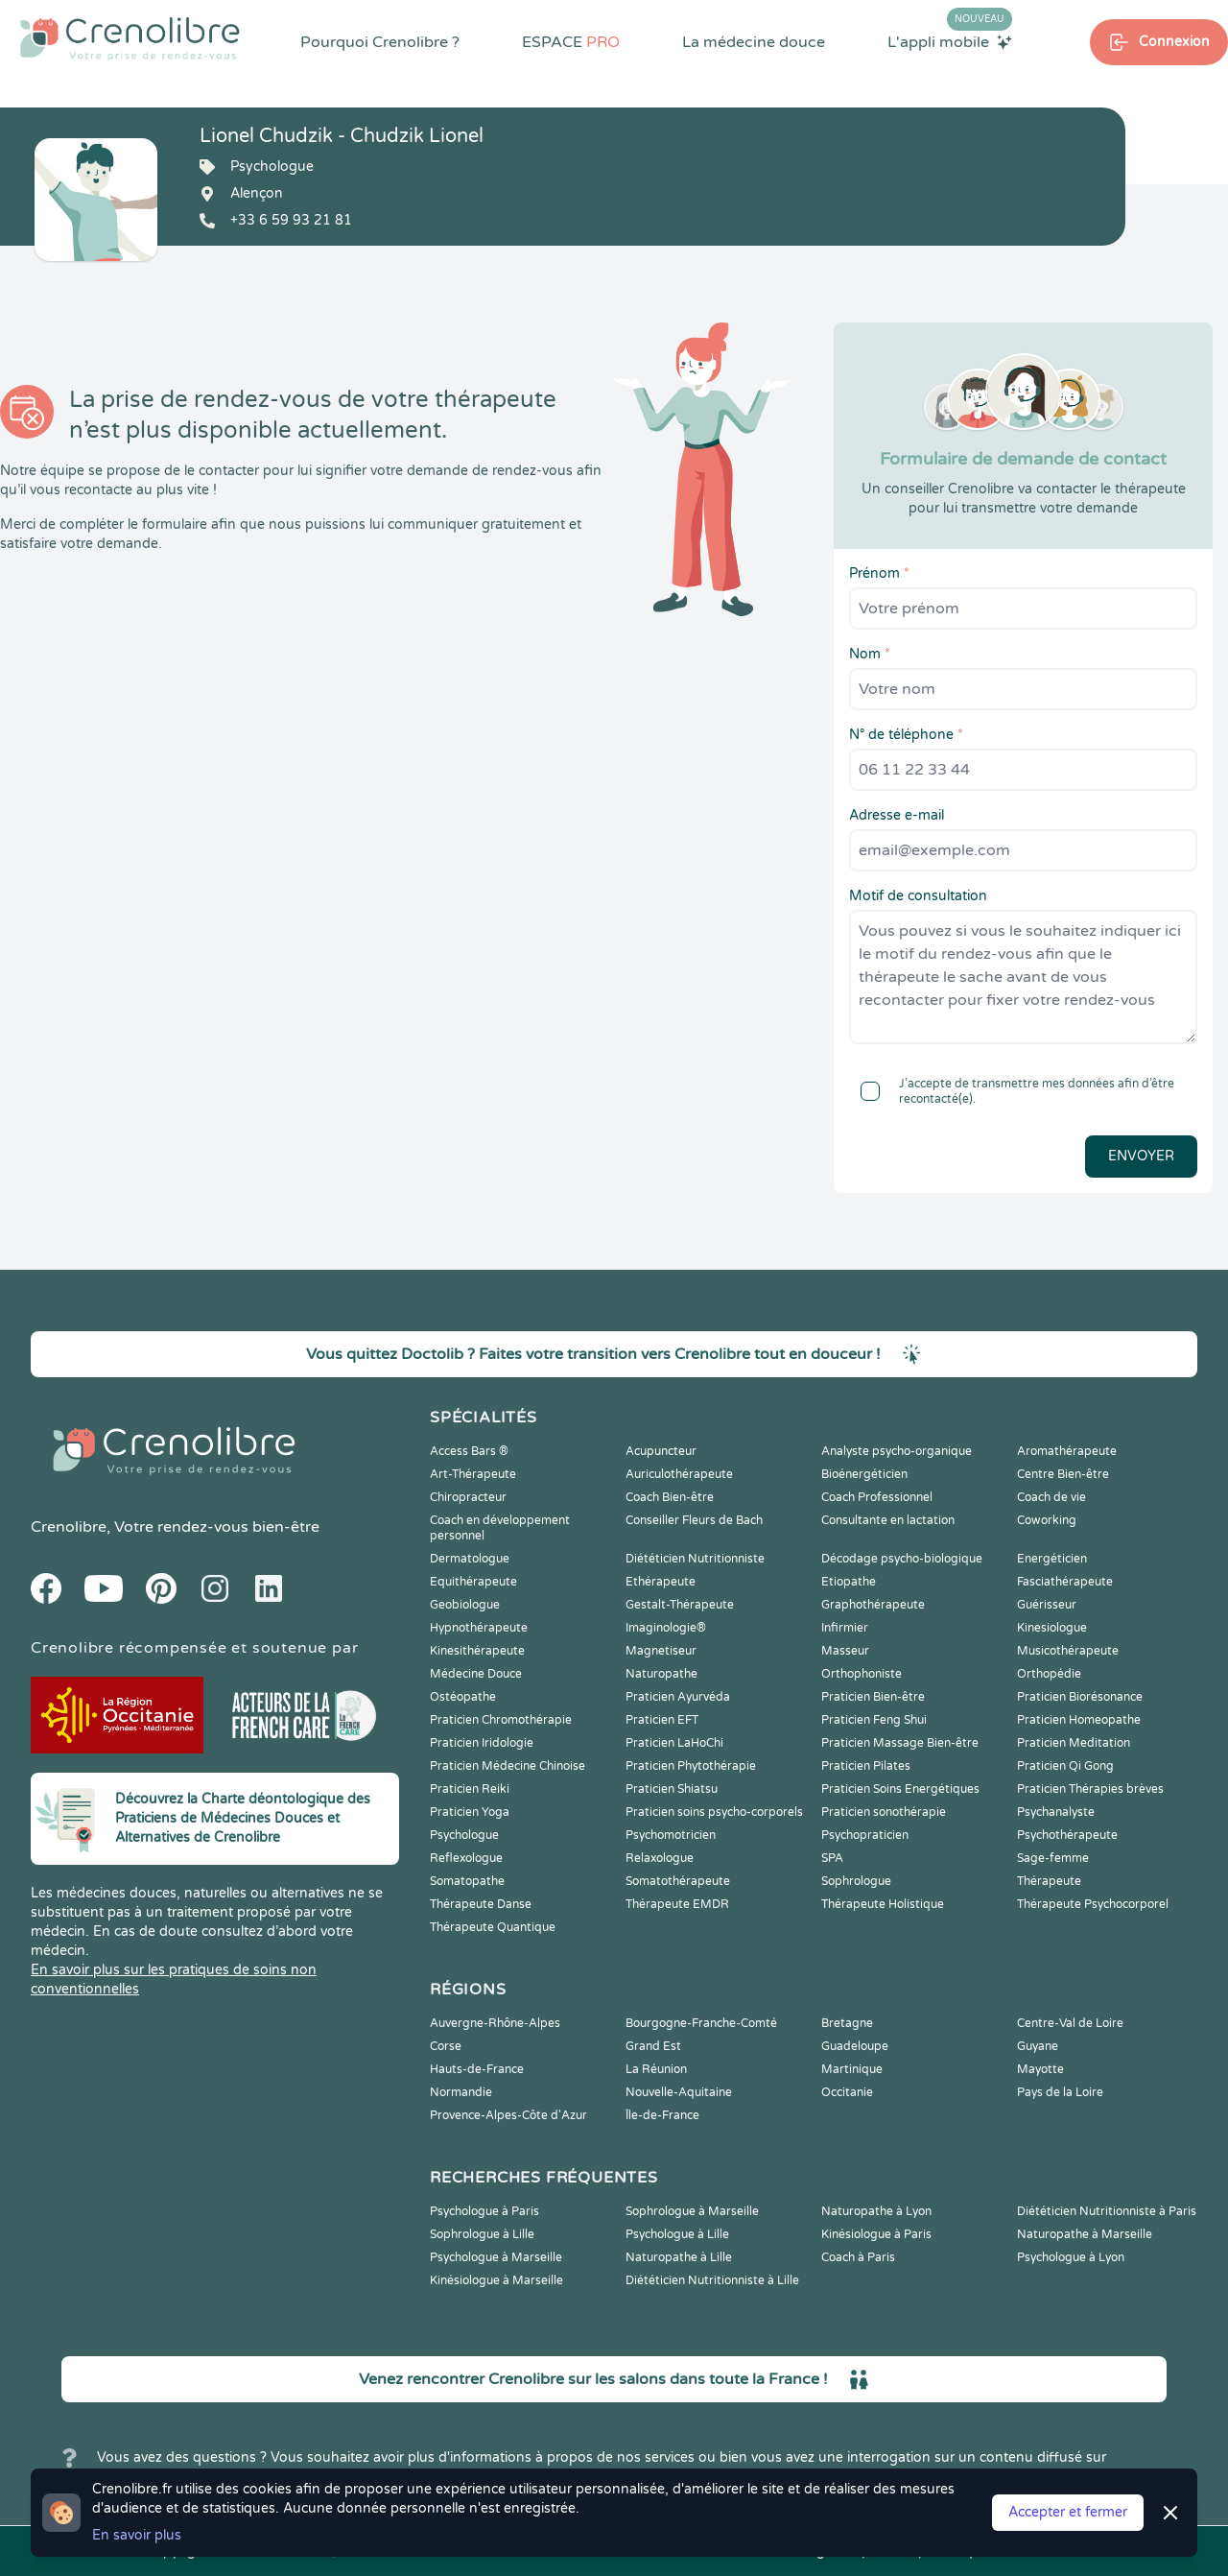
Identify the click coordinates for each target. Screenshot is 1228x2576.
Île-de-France (662, 2115)
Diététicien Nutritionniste (695, 1558)
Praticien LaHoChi (674, 1743)
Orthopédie (1049, 1674)
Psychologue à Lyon (1070, 2257)
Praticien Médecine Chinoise (507, 1766)
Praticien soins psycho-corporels (714, 1812)
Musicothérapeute (1068, 1651)
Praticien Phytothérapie (691, 1766)
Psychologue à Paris (484, 2211)
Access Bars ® (469, 1451)
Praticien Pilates (865, 1766)
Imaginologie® (666, 1627)
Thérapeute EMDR (677, 1904)
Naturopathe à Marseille (1084, 2234)
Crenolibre (68, 1527)
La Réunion (656, 2069)
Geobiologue (465, 1604)
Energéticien (1052, 1558)
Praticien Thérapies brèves (1090, 1789)
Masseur (845, 1651)
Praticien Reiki (469, 1789)
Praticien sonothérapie (883, 1812)
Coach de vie (1051, 1497)
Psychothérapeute (1067, 1835)
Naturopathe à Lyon (876, 2211)
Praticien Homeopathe (1079, 1720)
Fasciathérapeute (1065, 1581)
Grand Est (653, 2046)
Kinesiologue (1052, 1627)
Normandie (461, 2092)
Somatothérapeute (678, 1881)
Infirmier (844, 1627)
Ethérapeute (661, 1581)
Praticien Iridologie (481, 1743)
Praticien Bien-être (873, 1697)
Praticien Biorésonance (1080, 1697)
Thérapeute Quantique (492, 1927)
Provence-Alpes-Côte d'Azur (508, 2115)
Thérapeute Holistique (882, 1904)
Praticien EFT (662, 1720)
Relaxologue (660, 1858)
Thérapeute (1049, 1881)
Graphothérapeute (873, 1604)
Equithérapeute (473, 1581)
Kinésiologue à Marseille (496, 2280)
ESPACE (571, 42)
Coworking (1046, 1520)
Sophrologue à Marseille (692, 2211)
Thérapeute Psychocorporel (1093, 1904)
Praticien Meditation (1073, 1743)
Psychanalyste (1056, 1812)
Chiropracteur (468, 1497)
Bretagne (847, 2023)
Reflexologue (466, 1858)
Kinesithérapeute (477, 1651)
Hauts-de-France (477, 2069)
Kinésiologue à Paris (876, 2234)
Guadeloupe (854, 2046)
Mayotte (1040, 2069)
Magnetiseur (661, 1651)
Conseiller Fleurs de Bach (694, 1520)
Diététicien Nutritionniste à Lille (712, 2280)
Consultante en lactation (888, 1520)
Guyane (1037, 2046)
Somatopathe (467, 1881)
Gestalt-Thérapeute (680, 1604)
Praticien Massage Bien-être (900, 1743)
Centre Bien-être (1063, 1474)
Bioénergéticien (864, 1474)
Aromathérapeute (1067, 1451)
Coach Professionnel (877, 1497)
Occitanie (847, 2092)
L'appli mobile (949, 41)
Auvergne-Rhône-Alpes (495, 2023)
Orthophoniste (861, 1674)
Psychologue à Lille (677, 2234)
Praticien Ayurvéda (678, 1697)
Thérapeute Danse (480, 1904)
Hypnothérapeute (479, 1627)
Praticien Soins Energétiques (900, 1789)
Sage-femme (1053, 1858)
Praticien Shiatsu (672, 1789)
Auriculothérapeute (679, 1474)
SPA (832, 1858)
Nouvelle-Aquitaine (679, 2092)
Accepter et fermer (1067, 2512)
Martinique (852, 2069)
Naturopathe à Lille (679, 2257)
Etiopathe (848, 1581)
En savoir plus (136, 2535)
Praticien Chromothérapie (501, 1720)
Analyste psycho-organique (896, 1451)
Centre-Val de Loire (1070, 2023)
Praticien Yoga (469, 1812)
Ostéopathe (463, 1697)
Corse (445, 2046)
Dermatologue (469, 1558)
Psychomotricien (671, 1835)
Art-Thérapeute (473, 1474)
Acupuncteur (661, 1451)
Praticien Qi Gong (1065, 1766)
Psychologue (464, 1835)
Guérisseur (1046, 1604)
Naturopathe (661, 1674)
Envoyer (1141, 1156)
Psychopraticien (865, 1835)
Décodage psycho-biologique (901, 1558)
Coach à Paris (858, 2257)
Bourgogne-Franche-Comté (701, 2023)
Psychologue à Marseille (496, 2257)
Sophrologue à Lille (482, 2234)
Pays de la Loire (1060, 2092)
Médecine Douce (476, 1674)
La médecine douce (753, 42)
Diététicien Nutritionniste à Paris (1106, 2211)
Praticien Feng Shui (874, 1720)
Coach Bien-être (670, 1497)
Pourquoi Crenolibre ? (380, 42)
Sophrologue (856, 1881)
